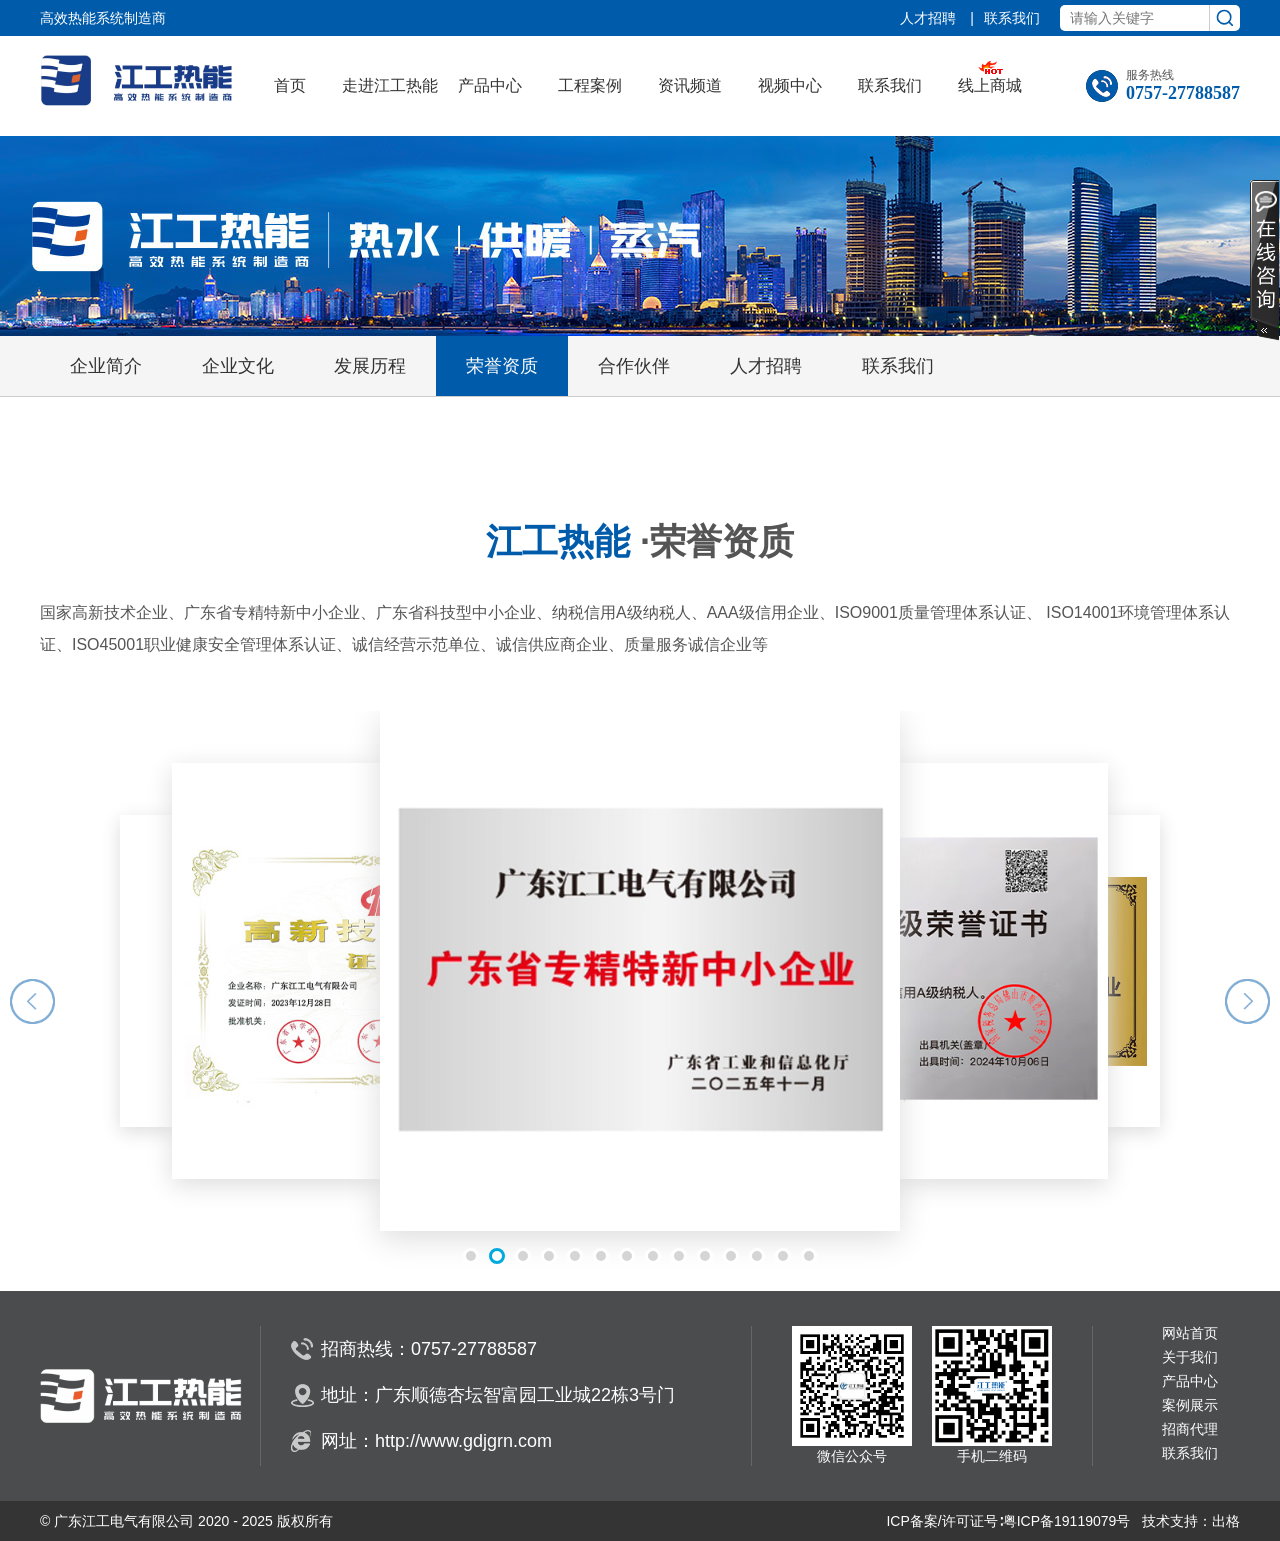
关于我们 (1190, 1357)
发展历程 (370, 366)
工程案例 (590, 85)
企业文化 (238, 366)
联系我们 (1012, 18)
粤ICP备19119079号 (1067, 1521)
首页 (290, 85)
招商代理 (1190, 1429)
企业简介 (106, 366)
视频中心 (790, 85)
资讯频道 (690, 85)
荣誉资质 (502, 366)
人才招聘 (930, 18)
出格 (1226, 1521)
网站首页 (1190, 1333)
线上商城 (990, 85)
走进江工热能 (390, 85)
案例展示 (1190, 1405)
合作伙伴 (634, 366)
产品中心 (490, 85)
